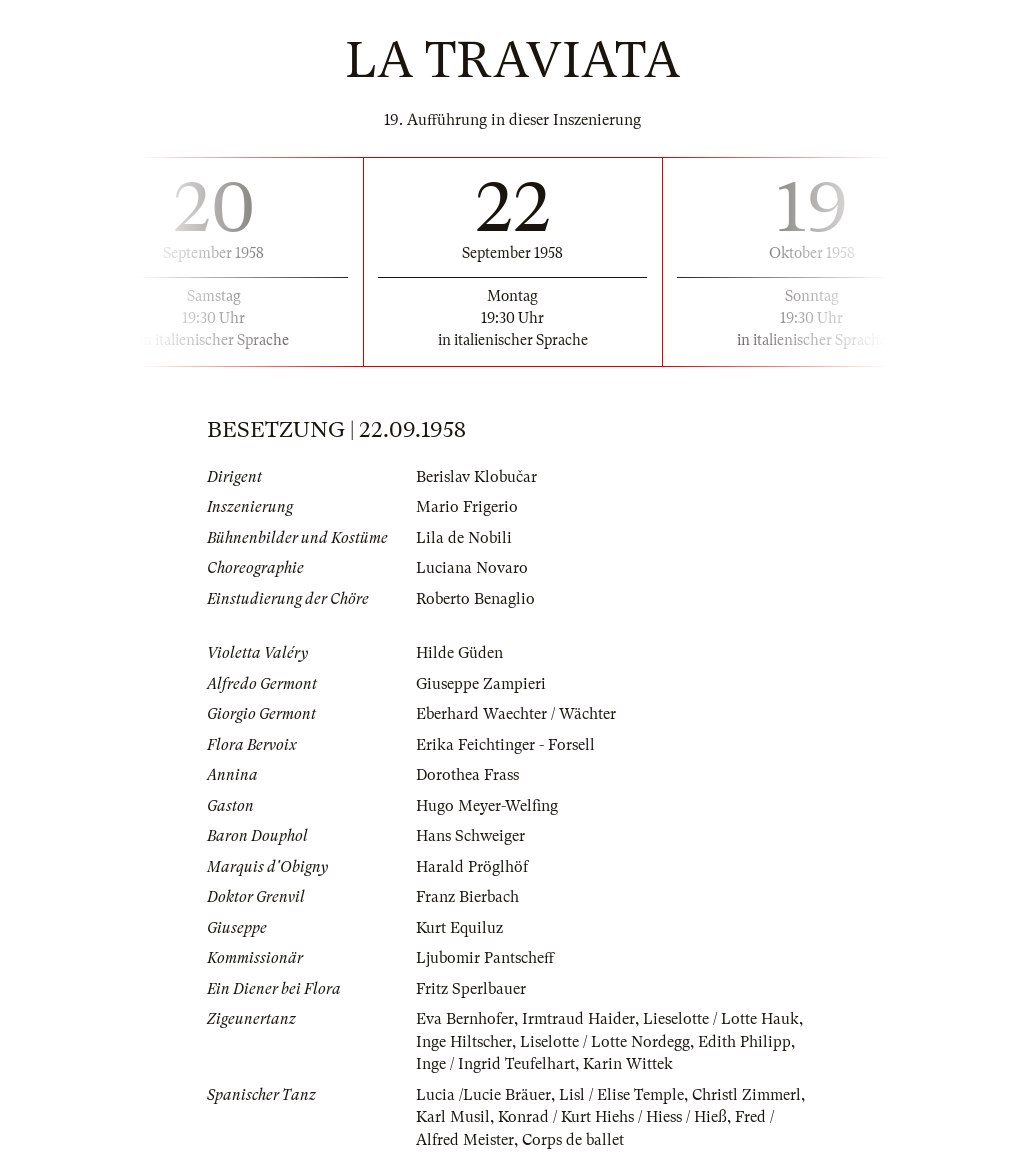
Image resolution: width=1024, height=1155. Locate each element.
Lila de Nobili (464, 538)
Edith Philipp (744, 1042)
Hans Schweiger (470, 836)
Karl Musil (453, 1117)
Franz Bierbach (467, 897)
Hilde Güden (459, 653)
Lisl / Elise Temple (621, 1095)
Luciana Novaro (472, 568)
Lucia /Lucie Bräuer (483, 1095)
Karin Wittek (628, 1064)
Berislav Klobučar (476, 477)
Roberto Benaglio (475, 599)
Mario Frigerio (467, 507)
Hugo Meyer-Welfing (487, 806)
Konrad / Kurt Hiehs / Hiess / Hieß (612, 1117)
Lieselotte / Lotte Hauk (721, 1019)
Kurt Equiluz (459, 928)
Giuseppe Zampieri (481, 684)
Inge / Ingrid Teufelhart (495, 1064)
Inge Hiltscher (464, 1042)
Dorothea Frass (467, 775)
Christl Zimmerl (746, 1095)
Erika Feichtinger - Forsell (505, 745)
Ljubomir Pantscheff (485, 958)
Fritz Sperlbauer (471, 989)
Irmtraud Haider (578, 1019)
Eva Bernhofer (465, 1019)
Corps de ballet (573, 1140)
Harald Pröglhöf (472, 867)
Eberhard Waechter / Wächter (516, 714)
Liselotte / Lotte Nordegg (605, 1042)
